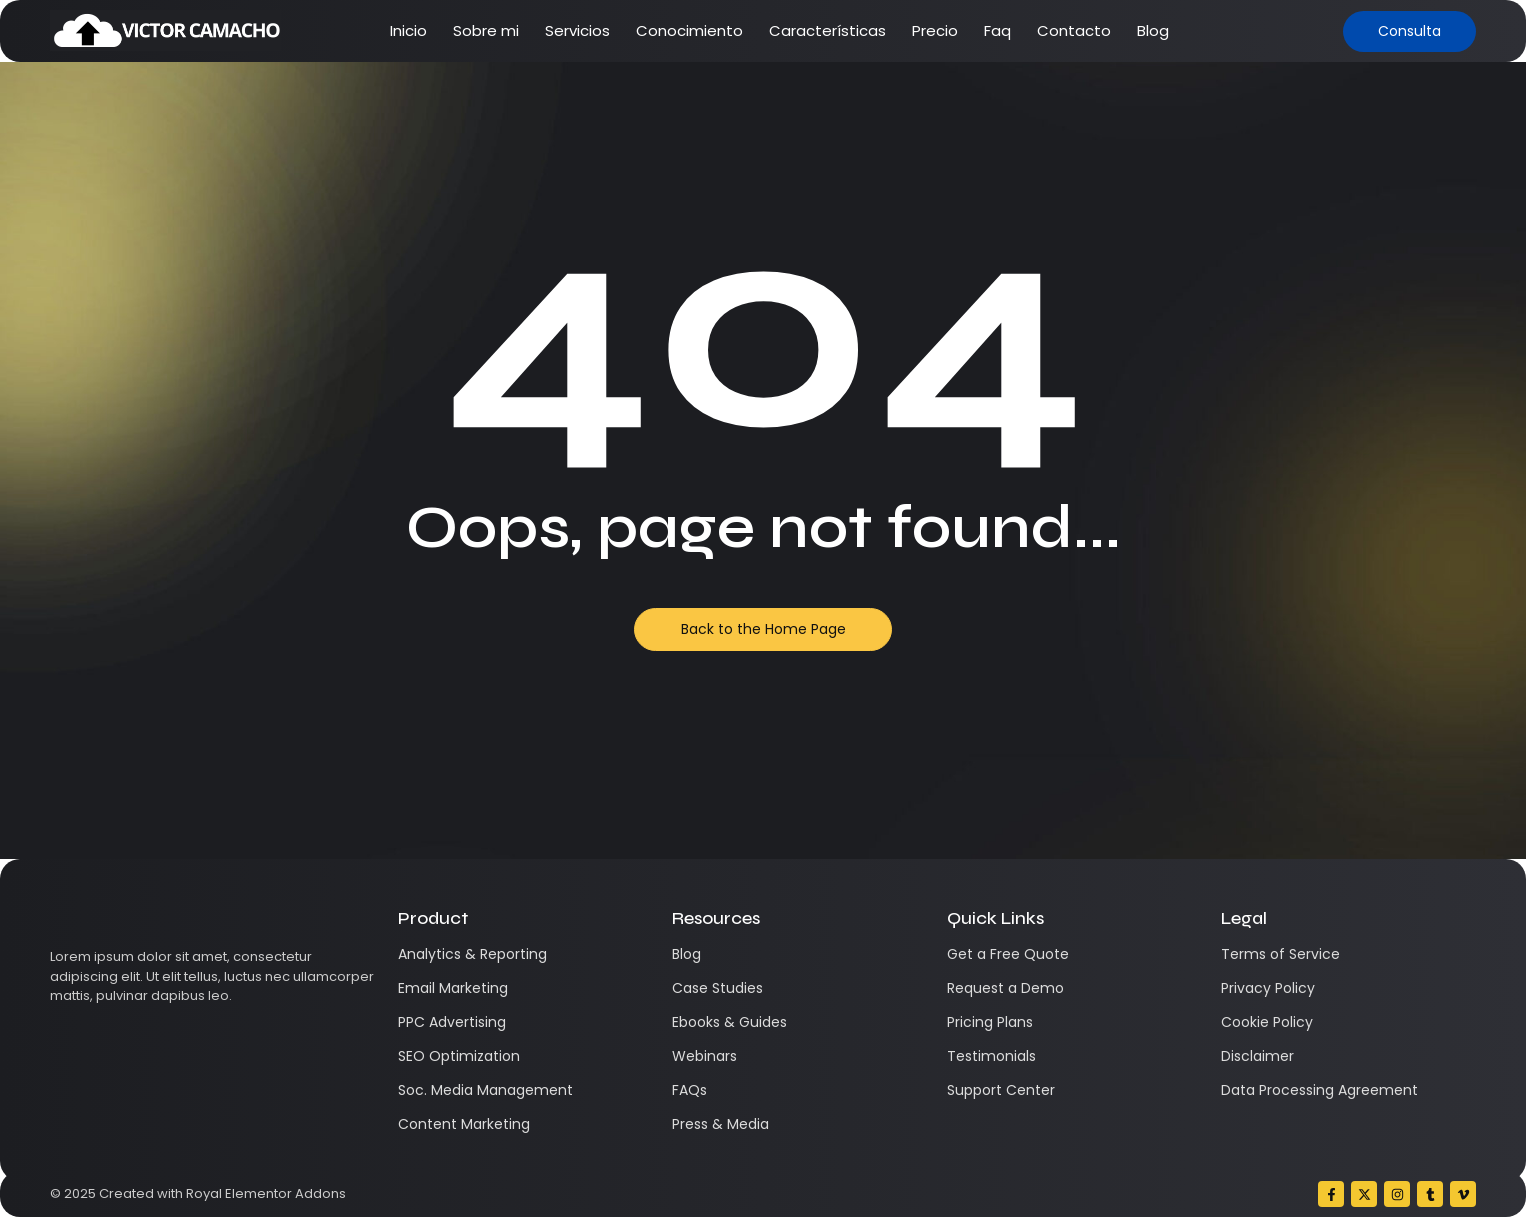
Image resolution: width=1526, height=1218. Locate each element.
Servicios (577, 30)
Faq (997, 30)
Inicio (408, 30)
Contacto (1074, 30)
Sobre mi (486, 30)
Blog (1153, 30)
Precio (935, 30)
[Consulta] (1409, 31)
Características (827, 30)
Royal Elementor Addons (266, 1193)
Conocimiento (689, 30)
